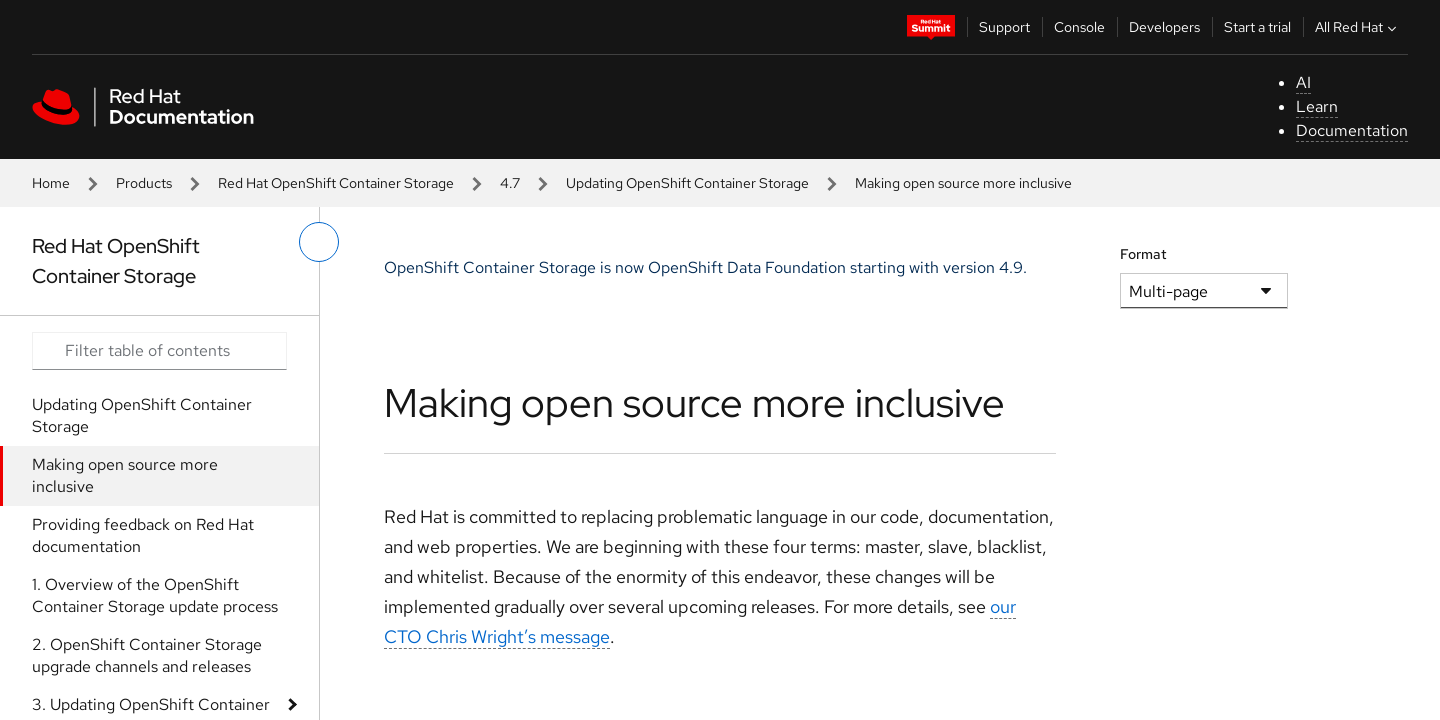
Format (1143, 254)
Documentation (1352, 130)
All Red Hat (1358, 27)
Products (144, 183)
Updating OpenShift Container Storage (687, 183)
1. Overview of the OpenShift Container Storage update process (155, 595)
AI (1303, 82)
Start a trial (1257, 27)
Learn (1317, 106)
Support (1004, 27)
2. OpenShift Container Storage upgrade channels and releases (147, 655)
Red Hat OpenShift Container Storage (336, 183)
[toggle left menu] (319, 242)
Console (1079, 27)
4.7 (510, 183)
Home (51, 183)
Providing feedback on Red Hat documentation (143, 535)
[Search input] (159, 351)
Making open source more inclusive (125, 475)
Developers (1164, 27)
